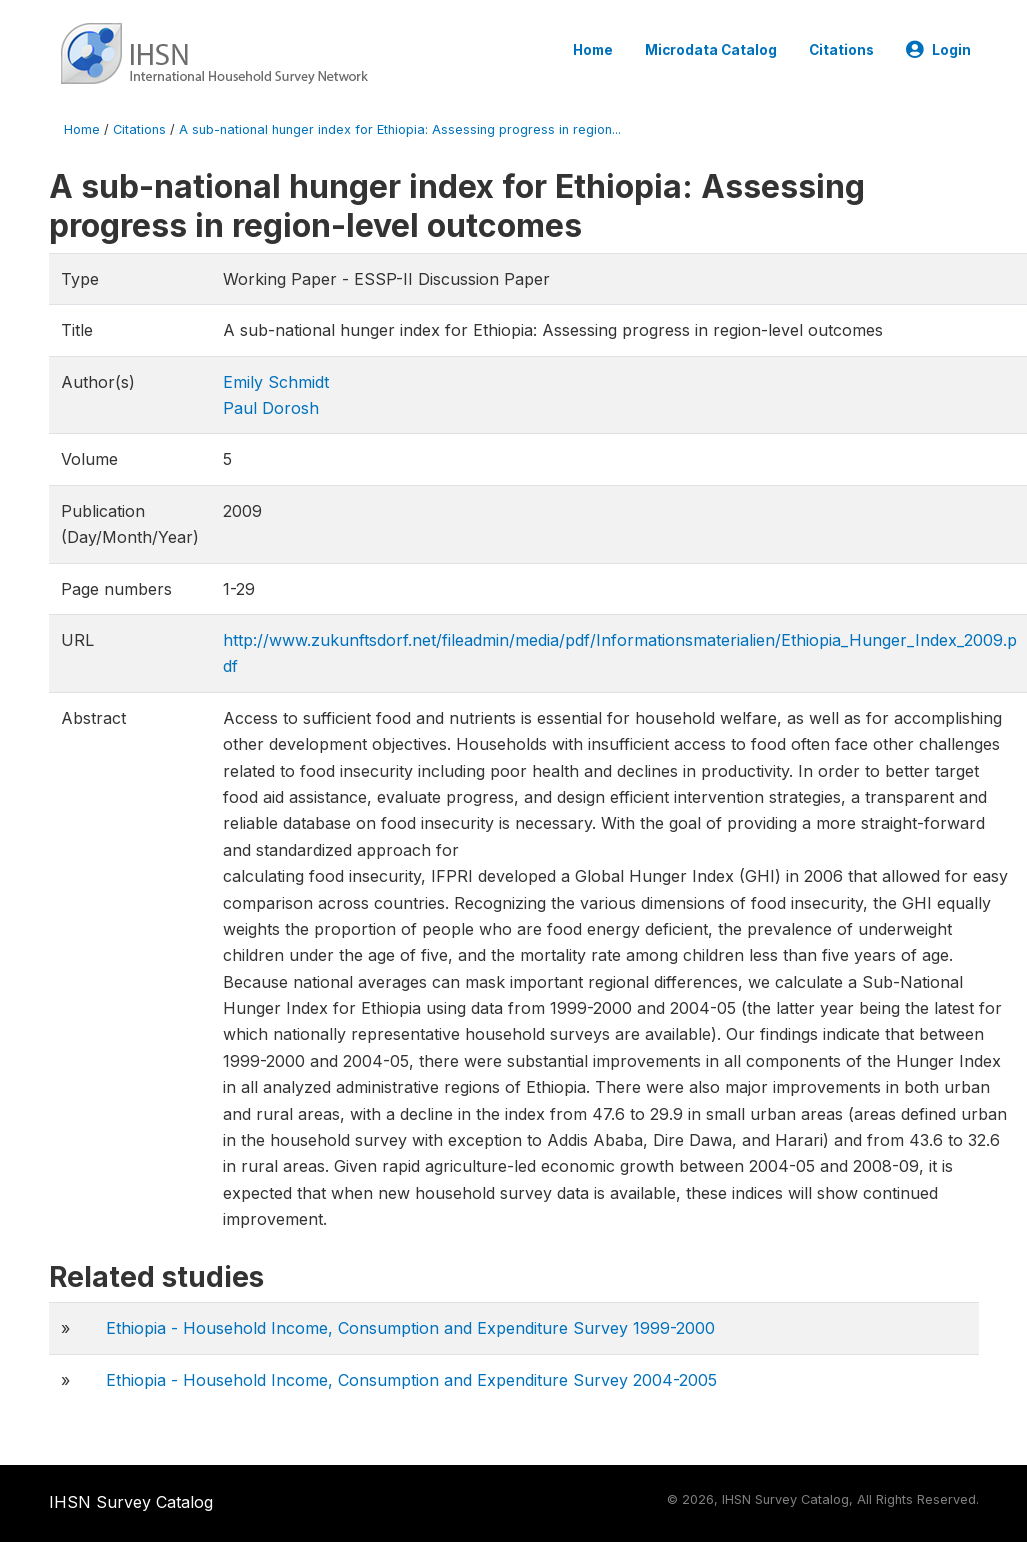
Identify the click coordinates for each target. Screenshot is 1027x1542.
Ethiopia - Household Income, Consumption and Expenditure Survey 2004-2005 (411, 1380)
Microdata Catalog (711, 50)
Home (593, 50)
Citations (841, 50)
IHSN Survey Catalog (131, 1502)
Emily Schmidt (276, 382)
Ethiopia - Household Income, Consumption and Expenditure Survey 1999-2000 (410, 1328)
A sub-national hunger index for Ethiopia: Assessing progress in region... (400, 129)
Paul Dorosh (271, 408)
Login (938, 50)
